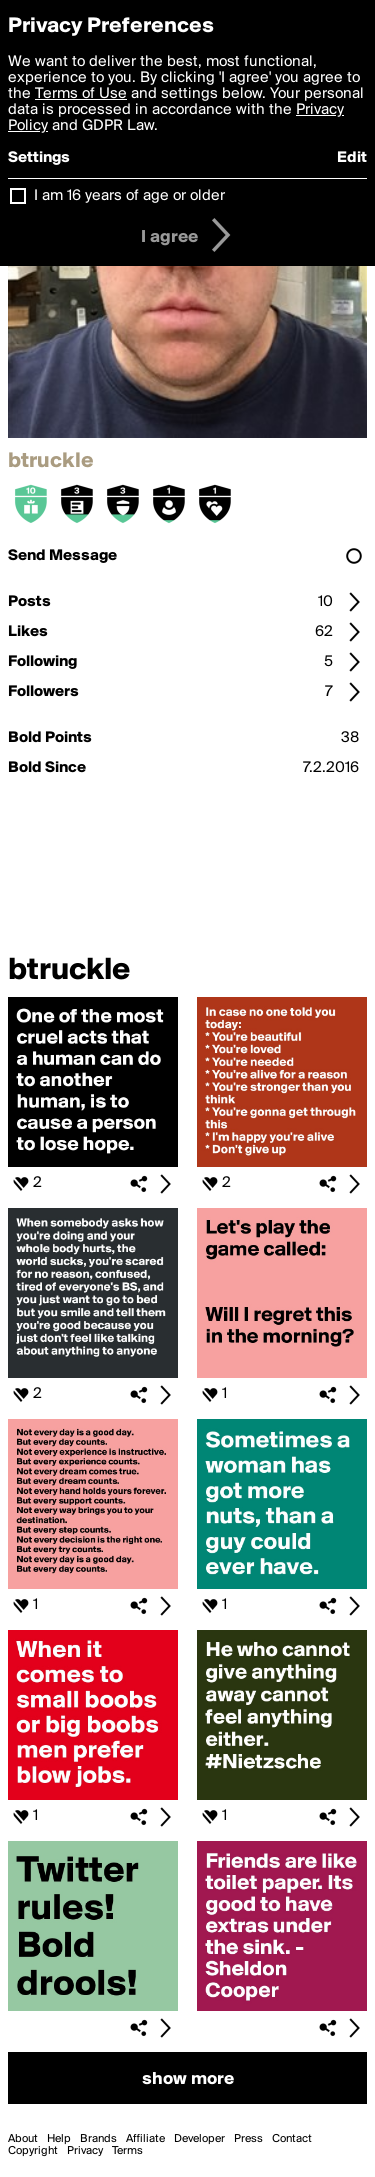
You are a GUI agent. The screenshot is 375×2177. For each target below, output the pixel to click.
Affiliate (145, 2139)
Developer (199, 2139)
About (23, 2139)
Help (59, 2139)
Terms (127, 2151)
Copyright (33, 2151)
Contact (292, 2139)
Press (248, 2139)
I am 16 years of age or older (129, 196)
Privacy (85, 2151)
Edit (352, 158)
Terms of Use (81, 94)
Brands (98, 2139)
